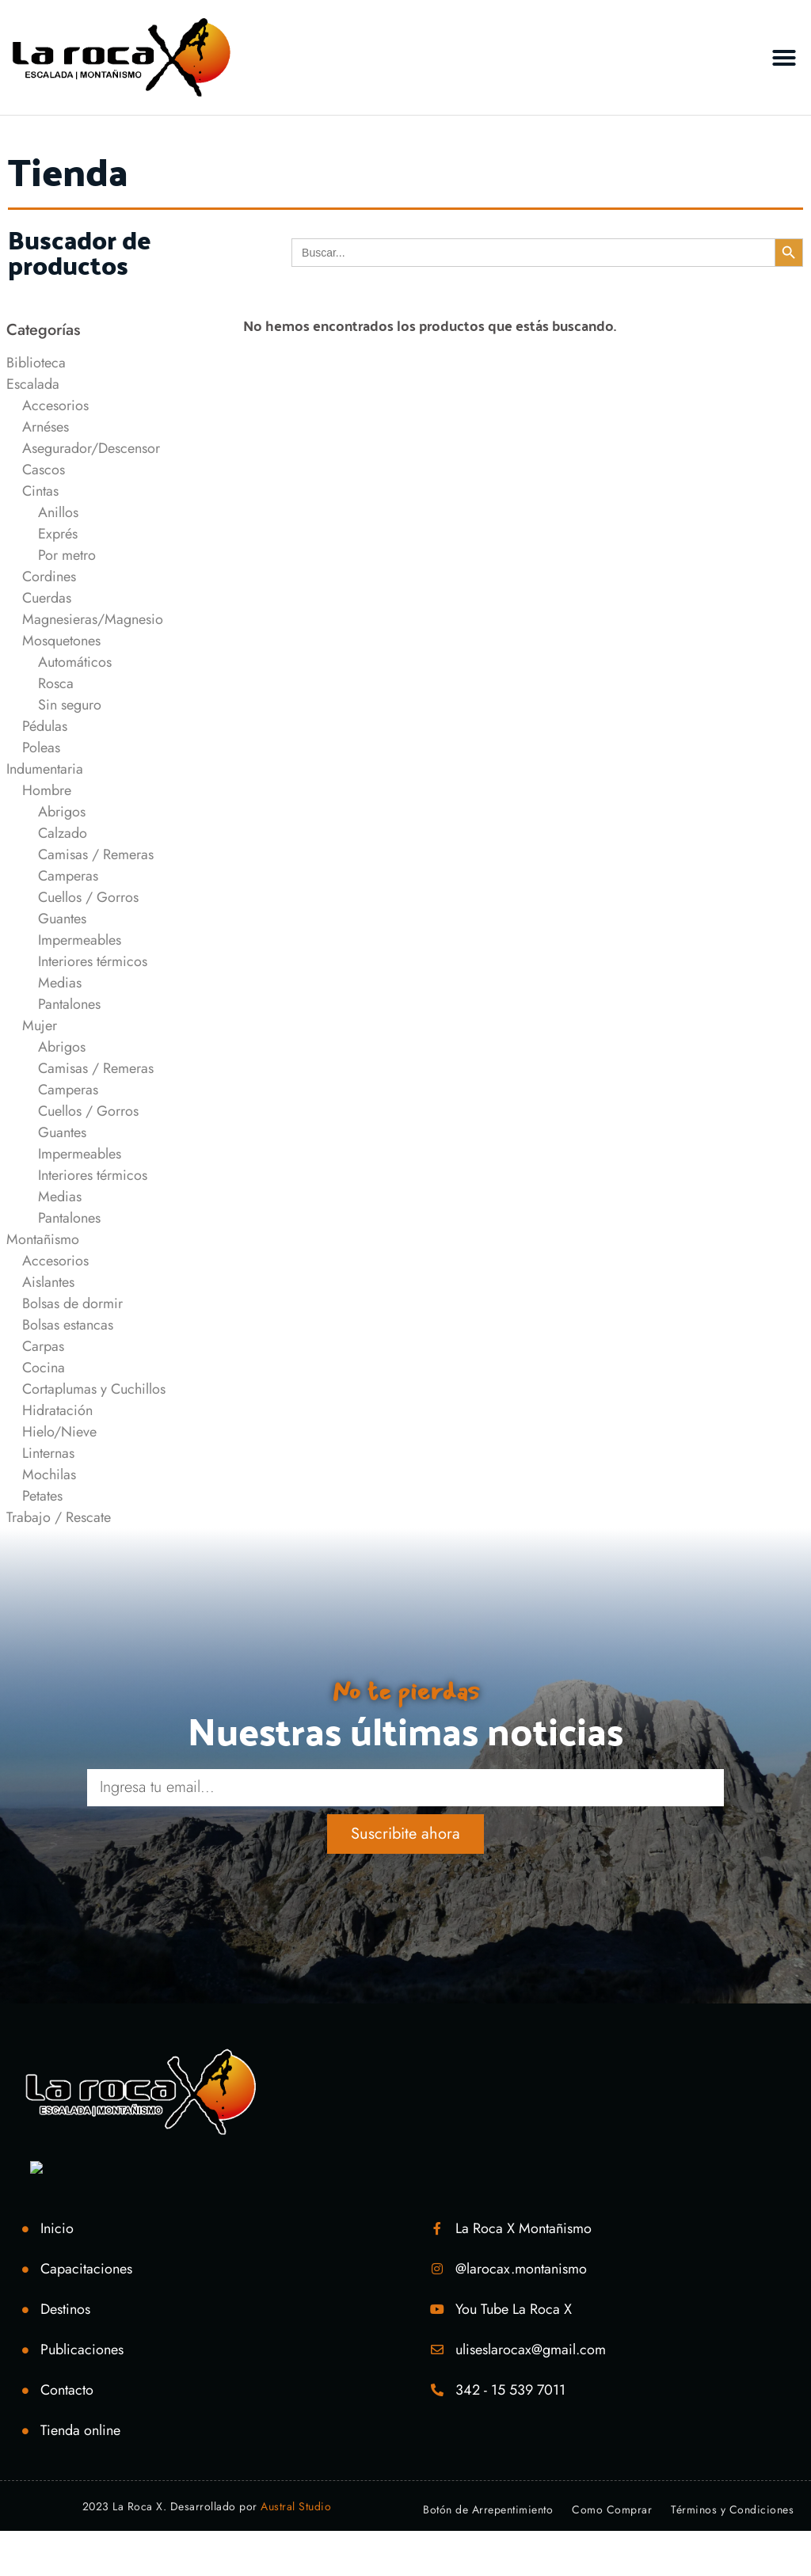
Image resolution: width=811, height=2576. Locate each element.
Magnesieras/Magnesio (92, 619)
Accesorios (55, 405)
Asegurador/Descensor (91, 448)
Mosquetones (61, 640)
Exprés (58, 533)
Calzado (62, 833)
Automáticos (75, 662)
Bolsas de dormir (72, 1303)
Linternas (48, 1453)
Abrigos (62, 811)
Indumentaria (44, 769)
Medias (60, 982)
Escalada (32, 384)
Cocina (43, 1367)
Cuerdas (46, 598)
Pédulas (44, 726)
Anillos (58, 512)
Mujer (39, 1025)
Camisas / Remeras (96, 854)
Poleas (41, 747)
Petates (42, 1496)
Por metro (67, 555)
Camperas (68, 876)
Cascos (43, 469)
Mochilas (49, 1474)
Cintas (40, 491)
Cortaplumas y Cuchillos (94, 1389)
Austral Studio (296, 2506)
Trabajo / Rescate (58, 1517)
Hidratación (57, 1410)
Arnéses (45, 427)
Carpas (43, 1346)
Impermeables (79, 940)
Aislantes (48, 1282)
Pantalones (69, 1004)
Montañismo (42, 1239)
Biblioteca (36, 362)
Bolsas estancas (67, 1325)
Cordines (49, 576)
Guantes (62, 918)
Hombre (46, 790)
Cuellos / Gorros (88, 897)
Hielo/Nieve (59, 1431)
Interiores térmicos (92, 961)
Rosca (56, 683)
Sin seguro (69, 704)
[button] (784, 58)
